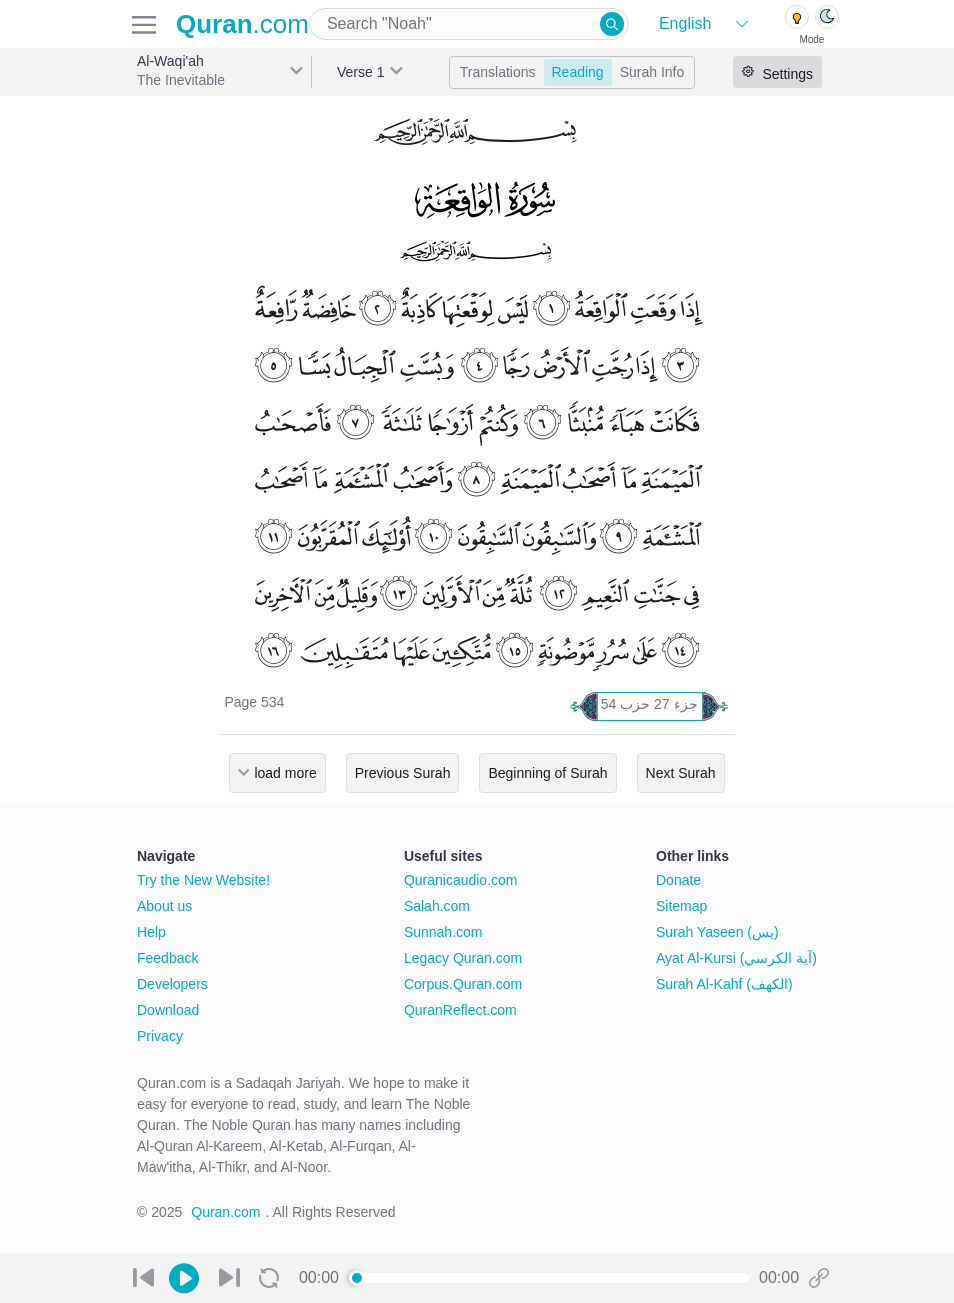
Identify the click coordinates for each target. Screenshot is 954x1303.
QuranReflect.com (460, 1010)
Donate (678, 880)
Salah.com (437, 906)
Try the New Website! (203, 880)
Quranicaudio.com (461, 880)
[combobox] (469, 24)
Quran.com (225, 1212)
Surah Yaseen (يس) (717, 932)
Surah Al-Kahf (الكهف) (724, 984)
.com (242, 24)
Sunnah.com (443, 932)
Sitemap (681, 906)
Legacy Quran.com (463, 958)
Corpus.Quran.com (463, 984)
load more (285, 773)
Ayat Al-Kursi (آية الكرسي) (736, 958)
